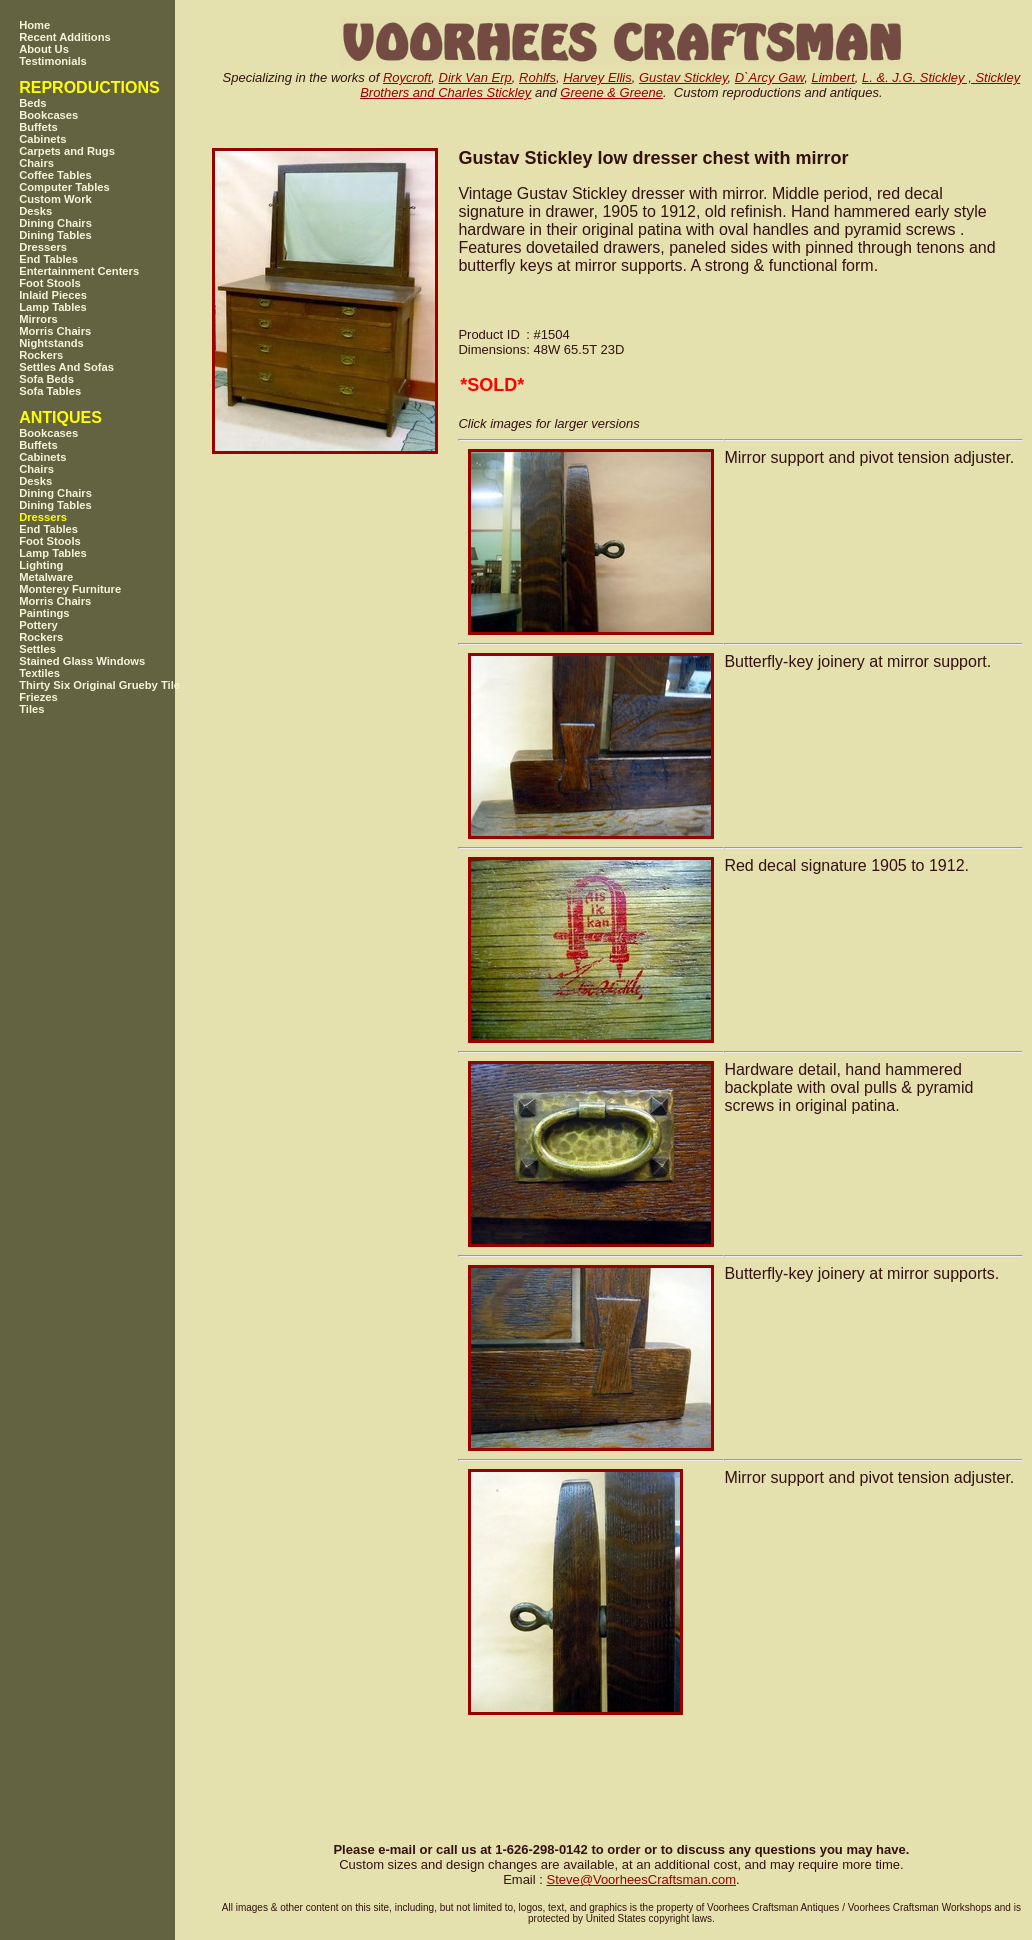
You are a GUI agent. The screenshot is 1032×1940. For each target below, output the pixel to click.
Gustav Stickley (683, 77)
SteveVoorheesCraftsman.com (641, 1879)
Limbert (832, 77)
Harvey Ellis (597, 77)
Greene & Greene (611, 92)
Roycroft (407, 77)
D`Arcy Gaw (769, 77)
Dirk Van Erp (475, 77)
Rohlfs (537, 77)
